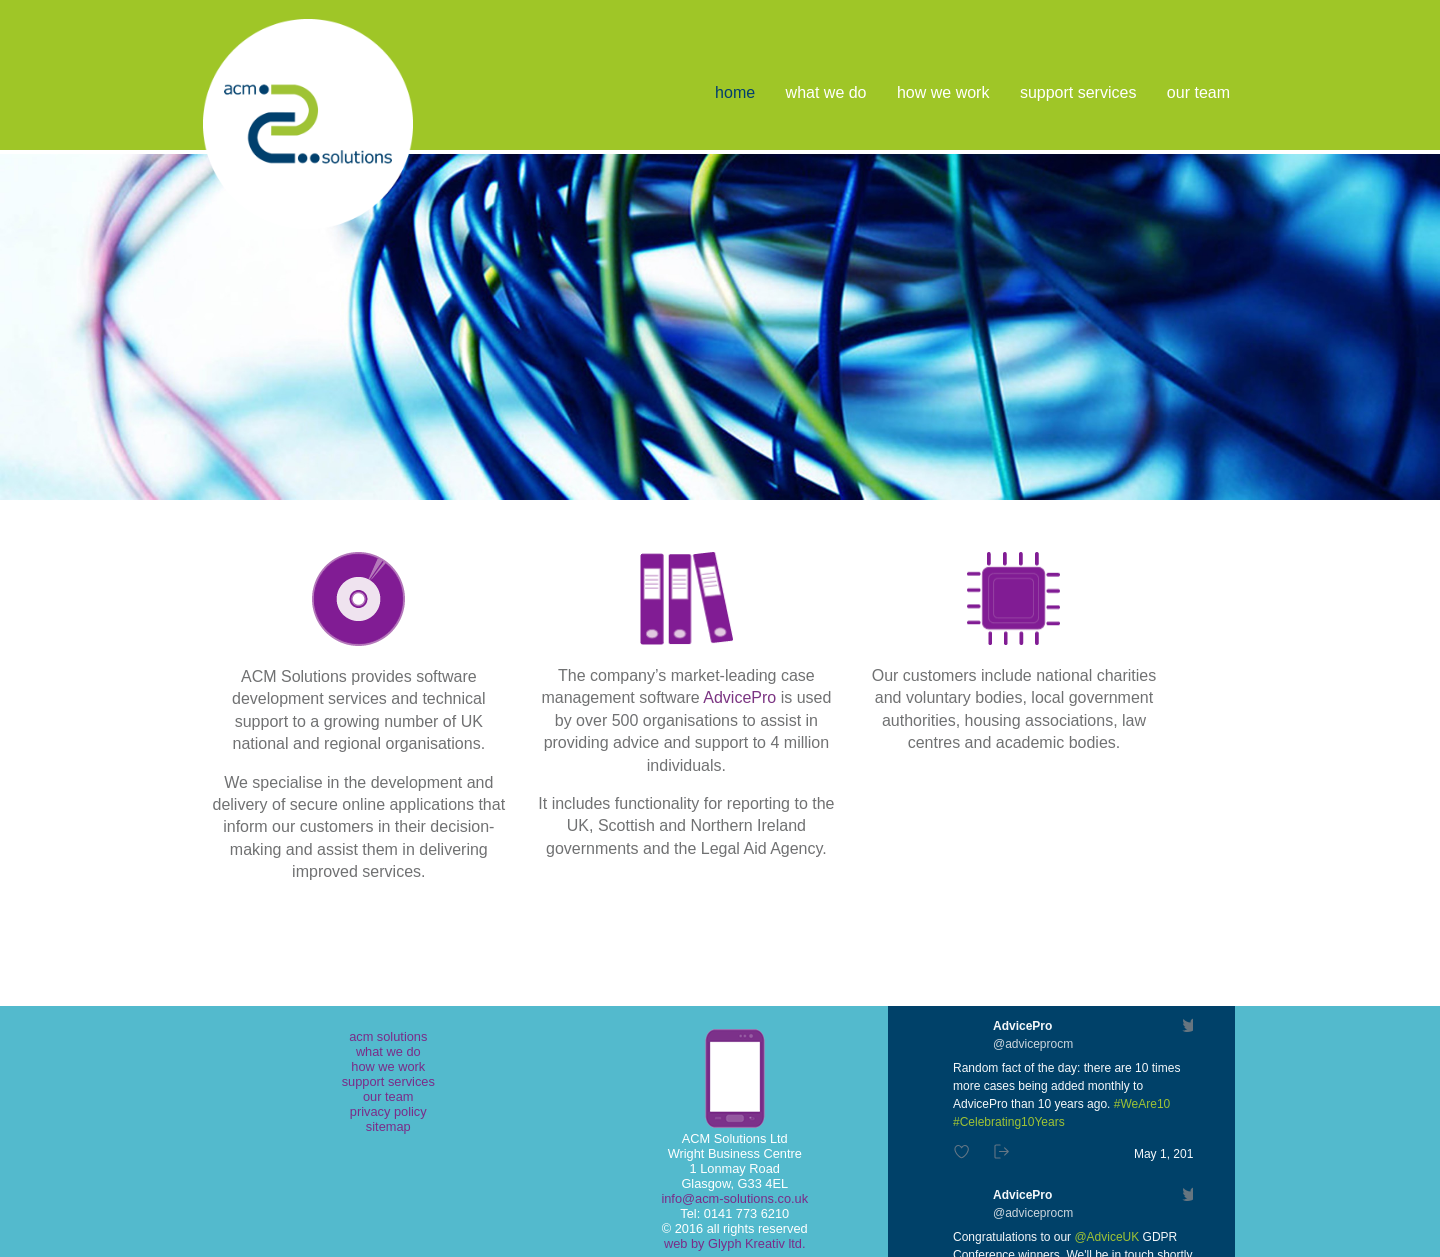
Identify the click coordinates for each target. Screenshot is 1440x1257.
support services (1078, 92)
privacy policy (388, 1111)
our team (1198, 92)
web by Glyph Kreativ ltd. (735, 1243)
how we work (943, 92)
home (735, 92)
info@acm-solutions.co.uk (734, 1198)
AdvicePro (739, 697)
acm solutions (388, 1036)
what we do (826, 92)
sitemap (388, 1126)
